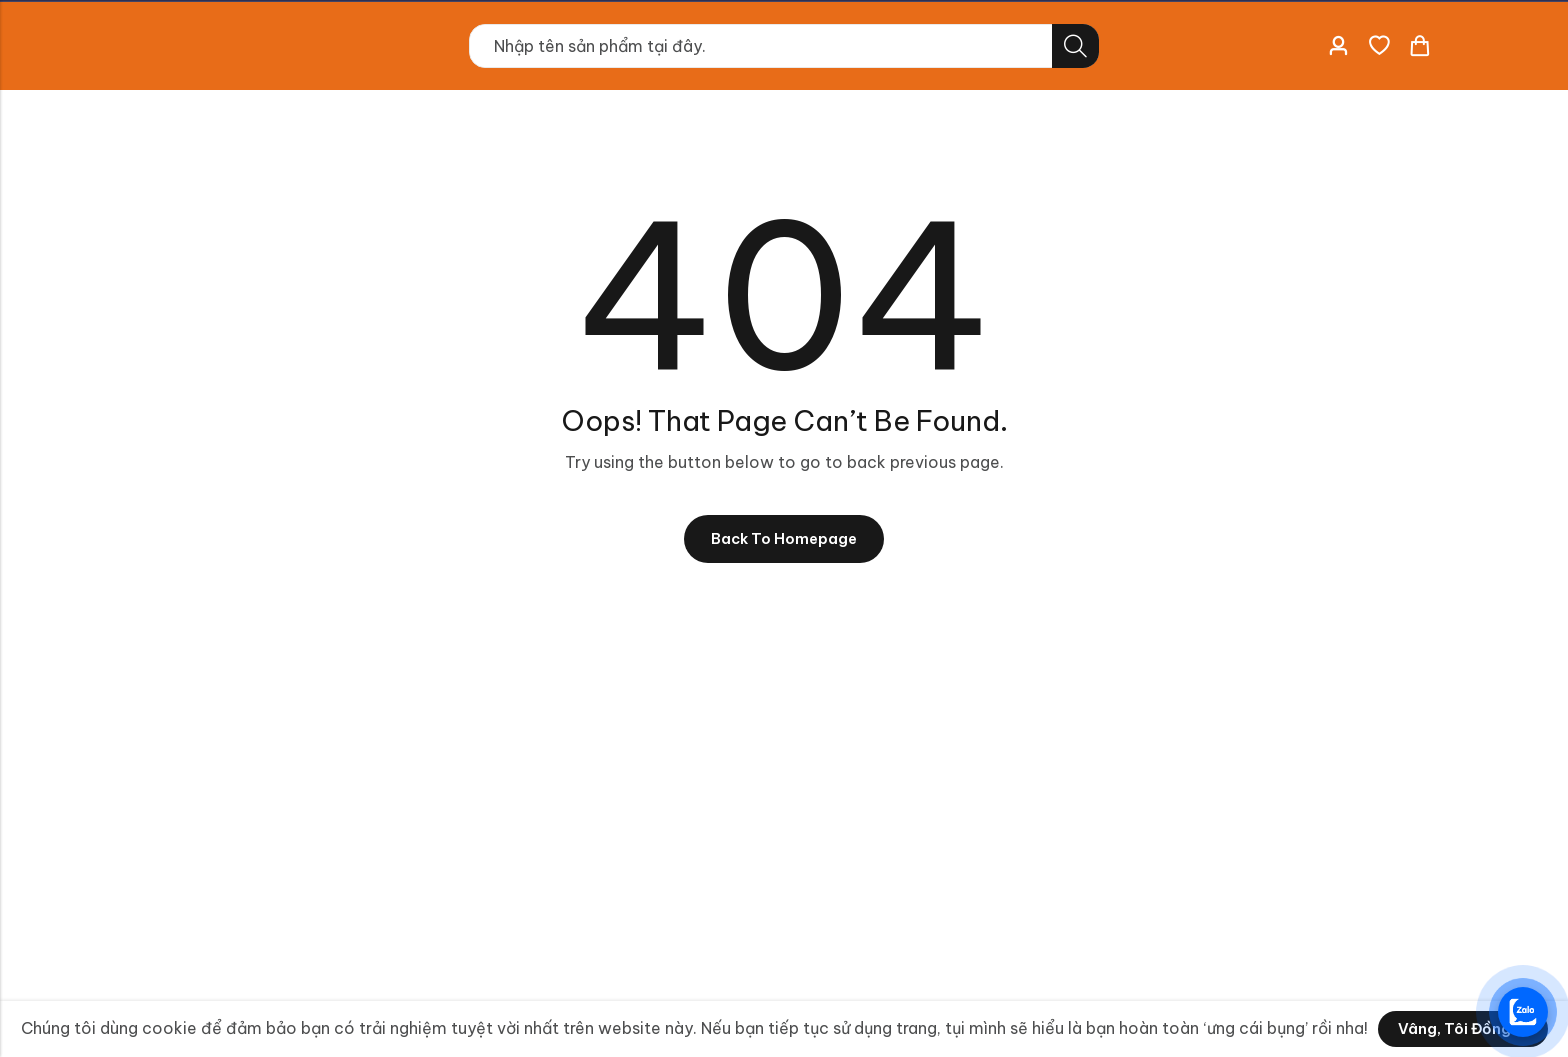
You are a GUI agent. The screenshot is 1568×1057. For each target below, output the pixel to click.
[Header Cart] (1419, 46)
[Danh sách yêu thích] (1379, 46)
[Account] (1338, 46)
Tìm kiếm (1075, 46)
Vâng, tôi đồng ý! (1463, 1029)
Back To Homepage (784, 541)
